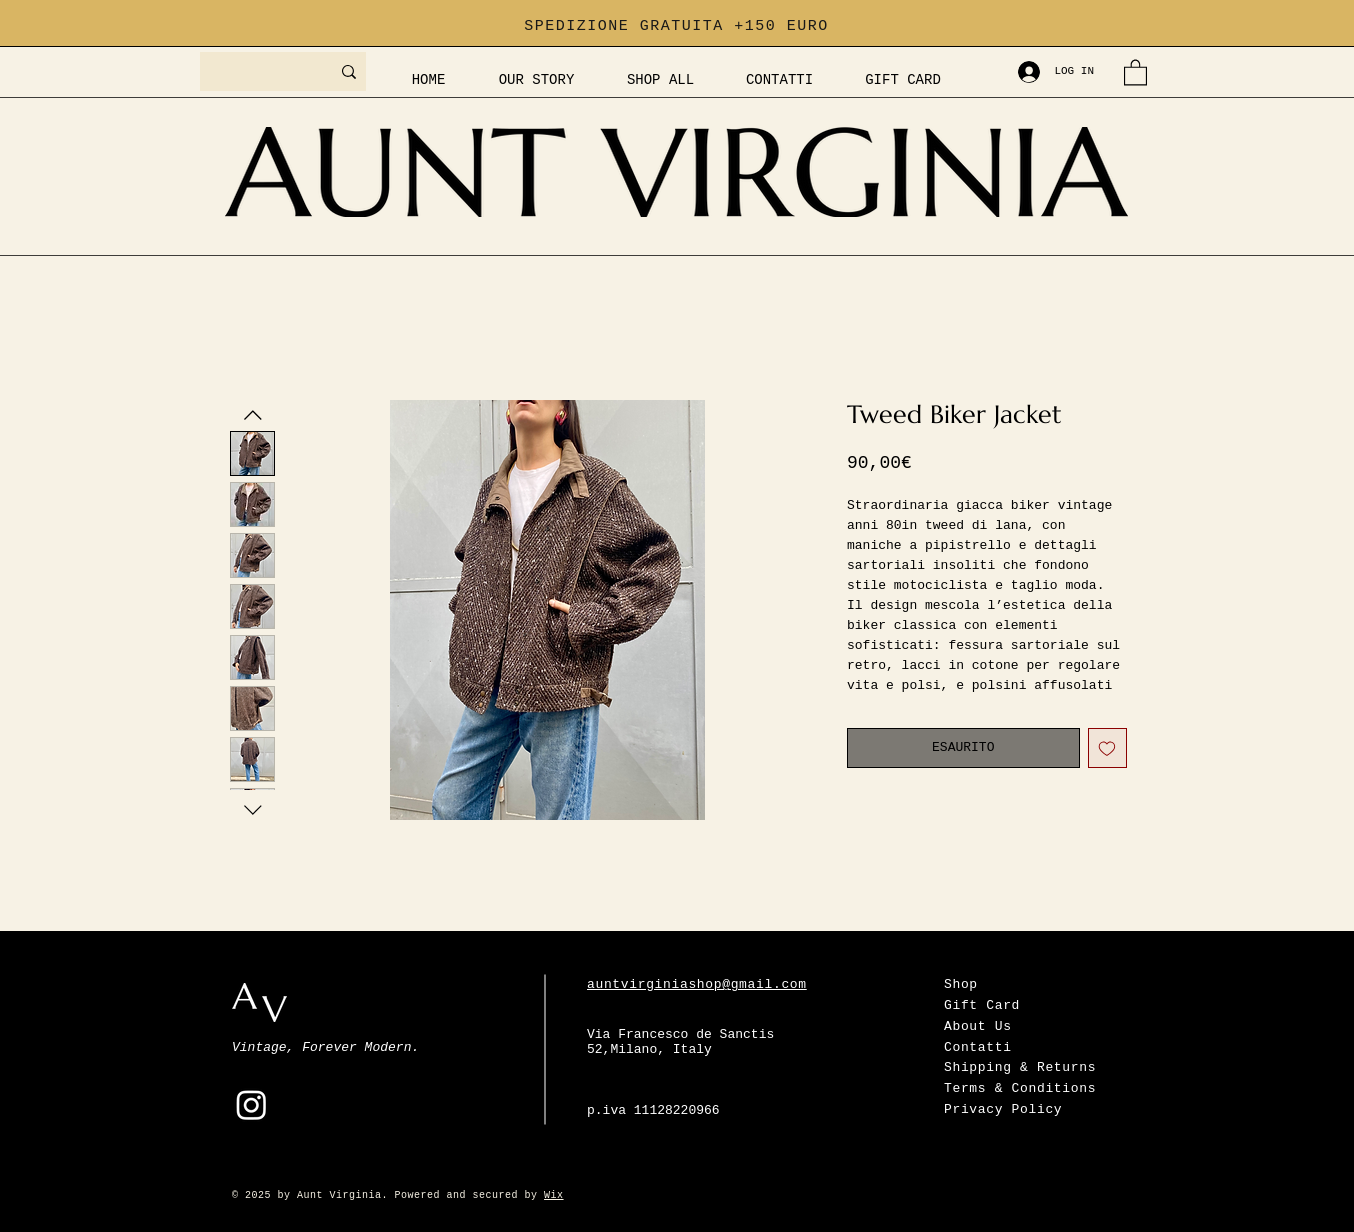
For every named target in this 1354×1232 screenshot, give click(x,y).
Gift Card (982, 1005)
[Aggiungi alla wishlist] (1108, 748)
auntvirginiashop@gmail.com (697, 984)
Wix (554, 1195)
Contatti (978, 1047)
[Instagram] (251, 1104)
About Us (978, 1026)
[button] (1135, 71)
